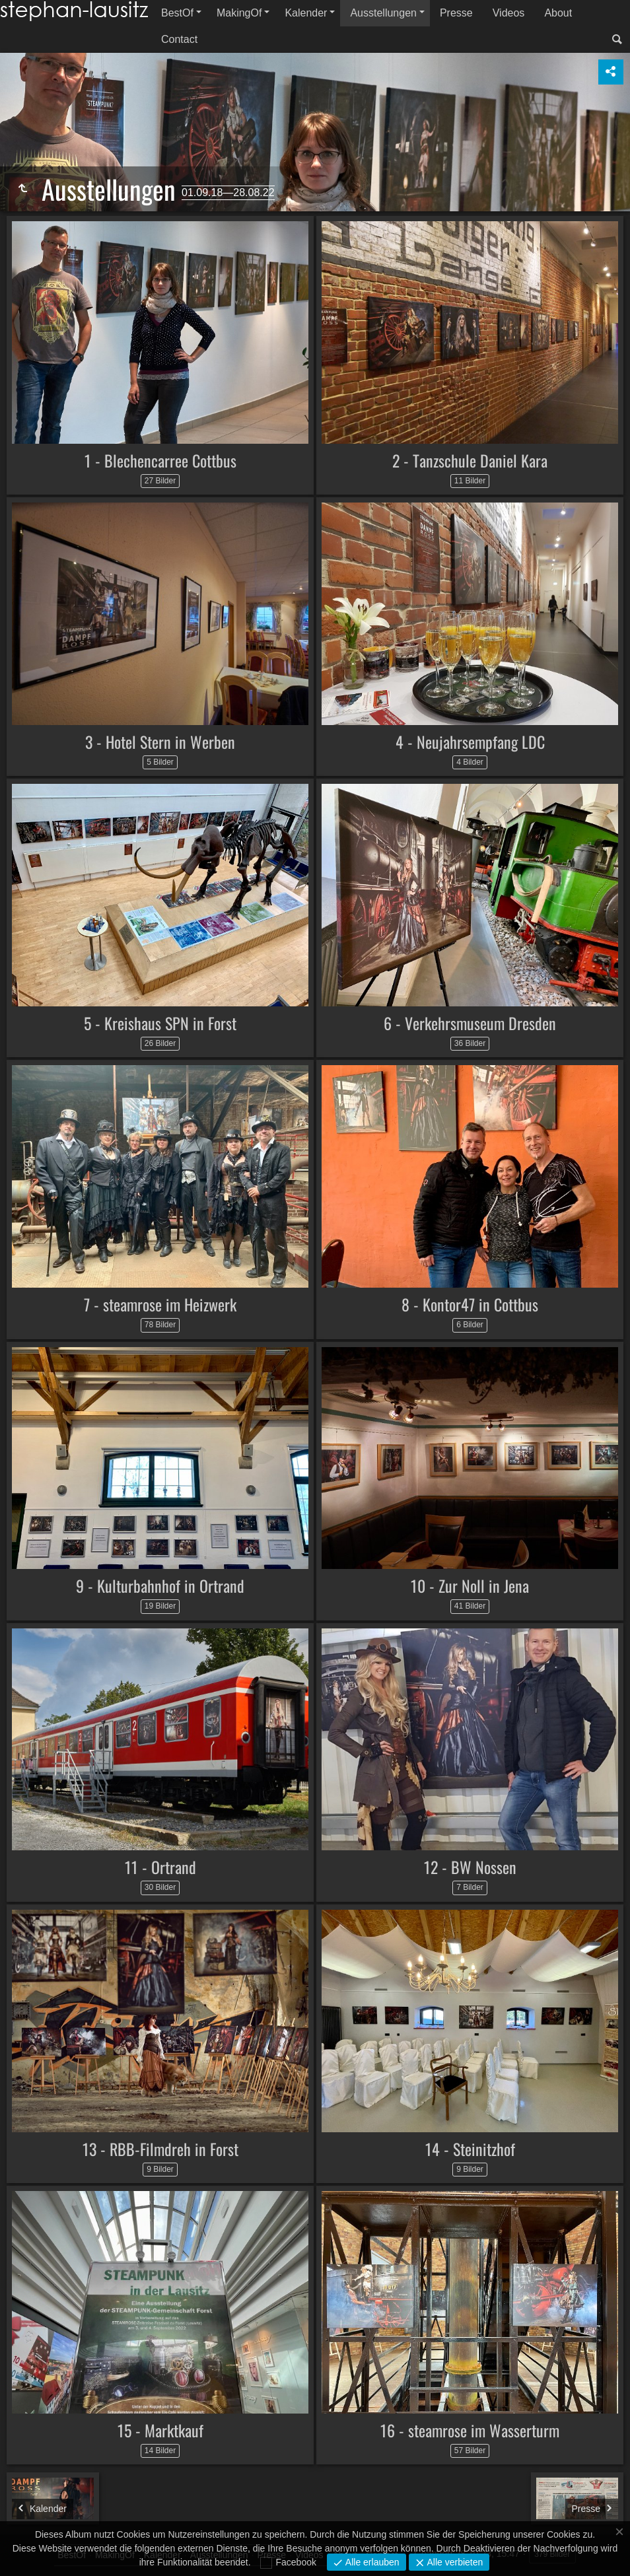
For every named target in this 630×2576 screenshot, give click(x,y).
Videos (509, 12)
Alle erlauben (371, 2562)
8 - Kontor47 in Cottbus (470, 1304)
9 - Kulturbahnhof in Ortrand (160, 1585)
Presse (456, 12)
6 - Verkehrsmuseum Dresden (470, 1023)
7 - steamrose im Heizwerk (160, 1304)
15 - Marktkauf (160, 2430)
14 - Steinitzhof (470, 2149)
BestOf (177, 12)
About (558, 12)
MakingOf (239, 12)
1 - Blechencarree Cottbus (160, 460)
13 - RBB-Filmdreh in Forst (160, 2149)
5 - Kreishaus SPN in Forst (160, 1023)
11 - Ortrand (160, 1867)
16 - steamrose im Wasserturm (469, 2430)
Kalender (306, 12)
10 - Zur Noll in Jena (470, 1585)
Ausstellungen (383, 12)
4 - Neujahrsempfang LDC (470, 741)
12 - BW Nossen (470, 1867)
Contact (179, 39)
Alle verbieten (454, 2562)
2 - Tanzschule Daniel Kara (469, 460)
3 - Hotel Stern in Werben (160, 741)
